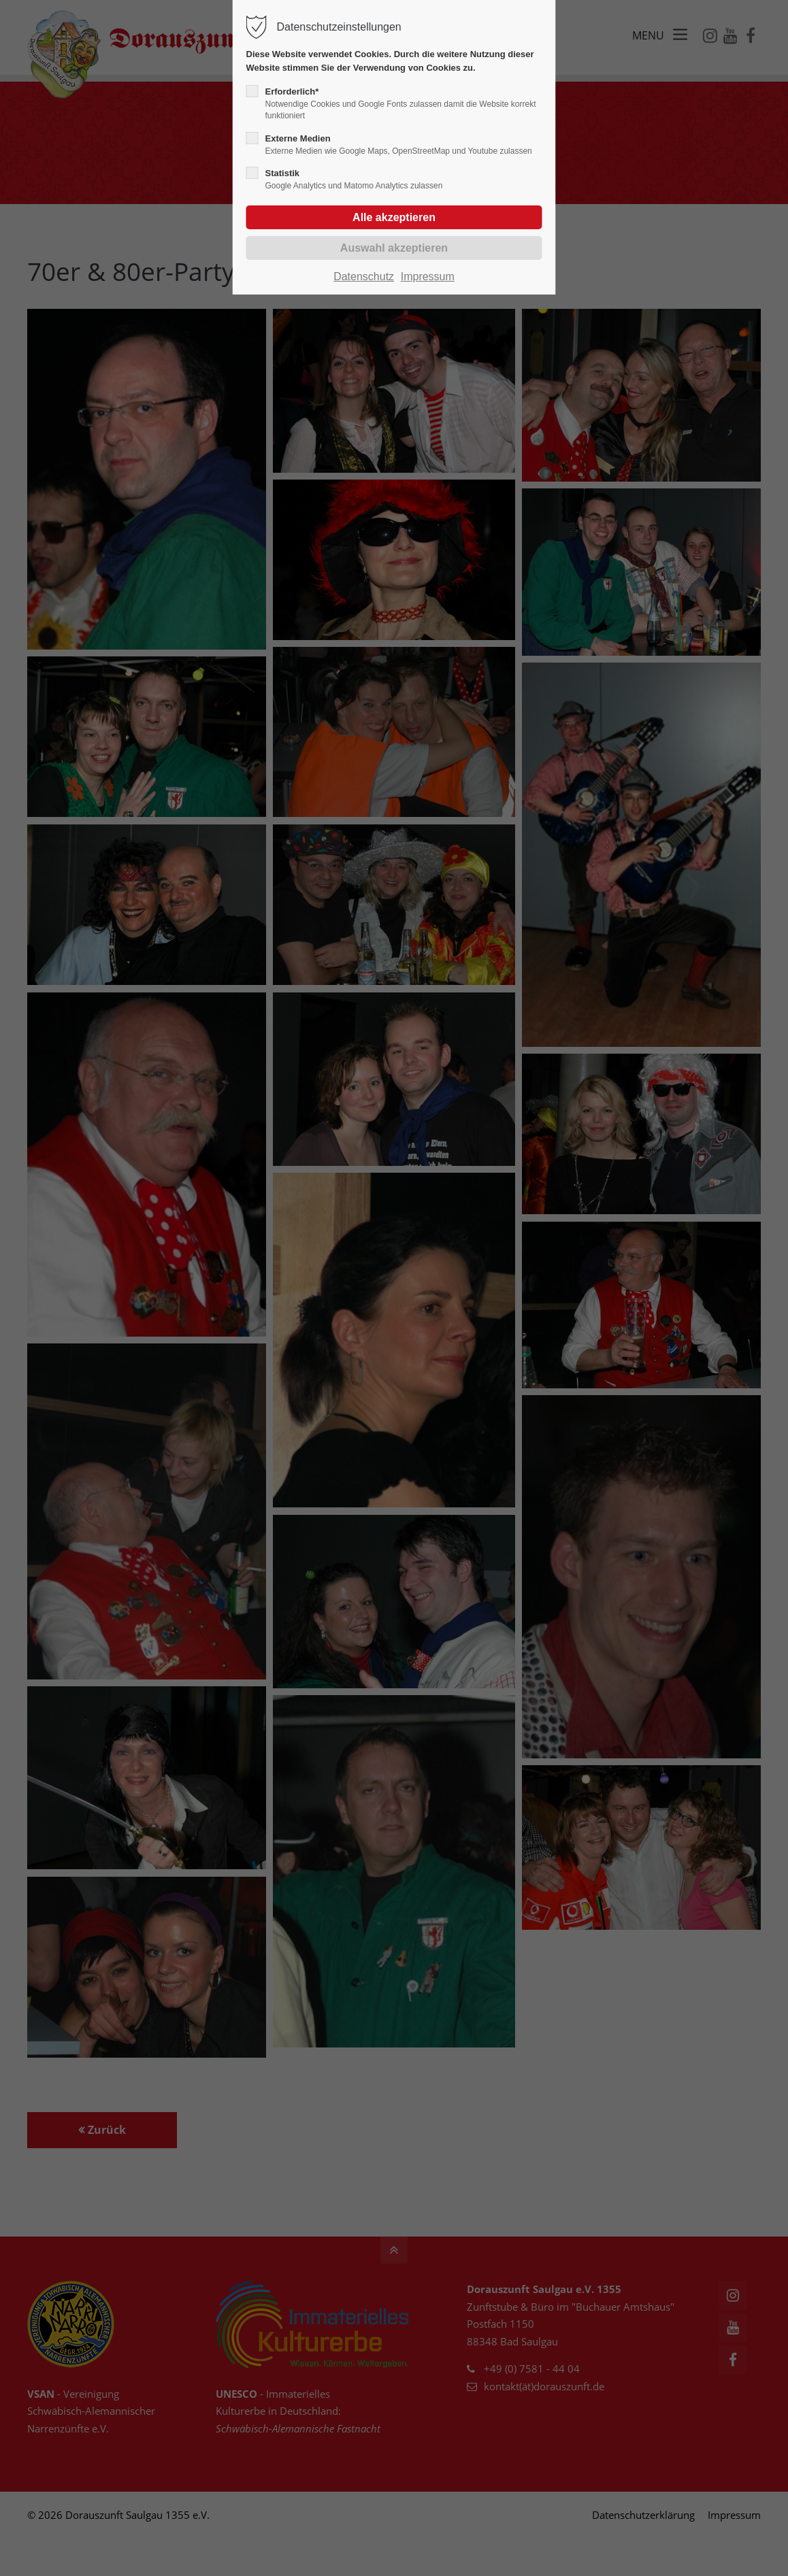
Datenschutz (363, 276)
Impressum (428, 276)
